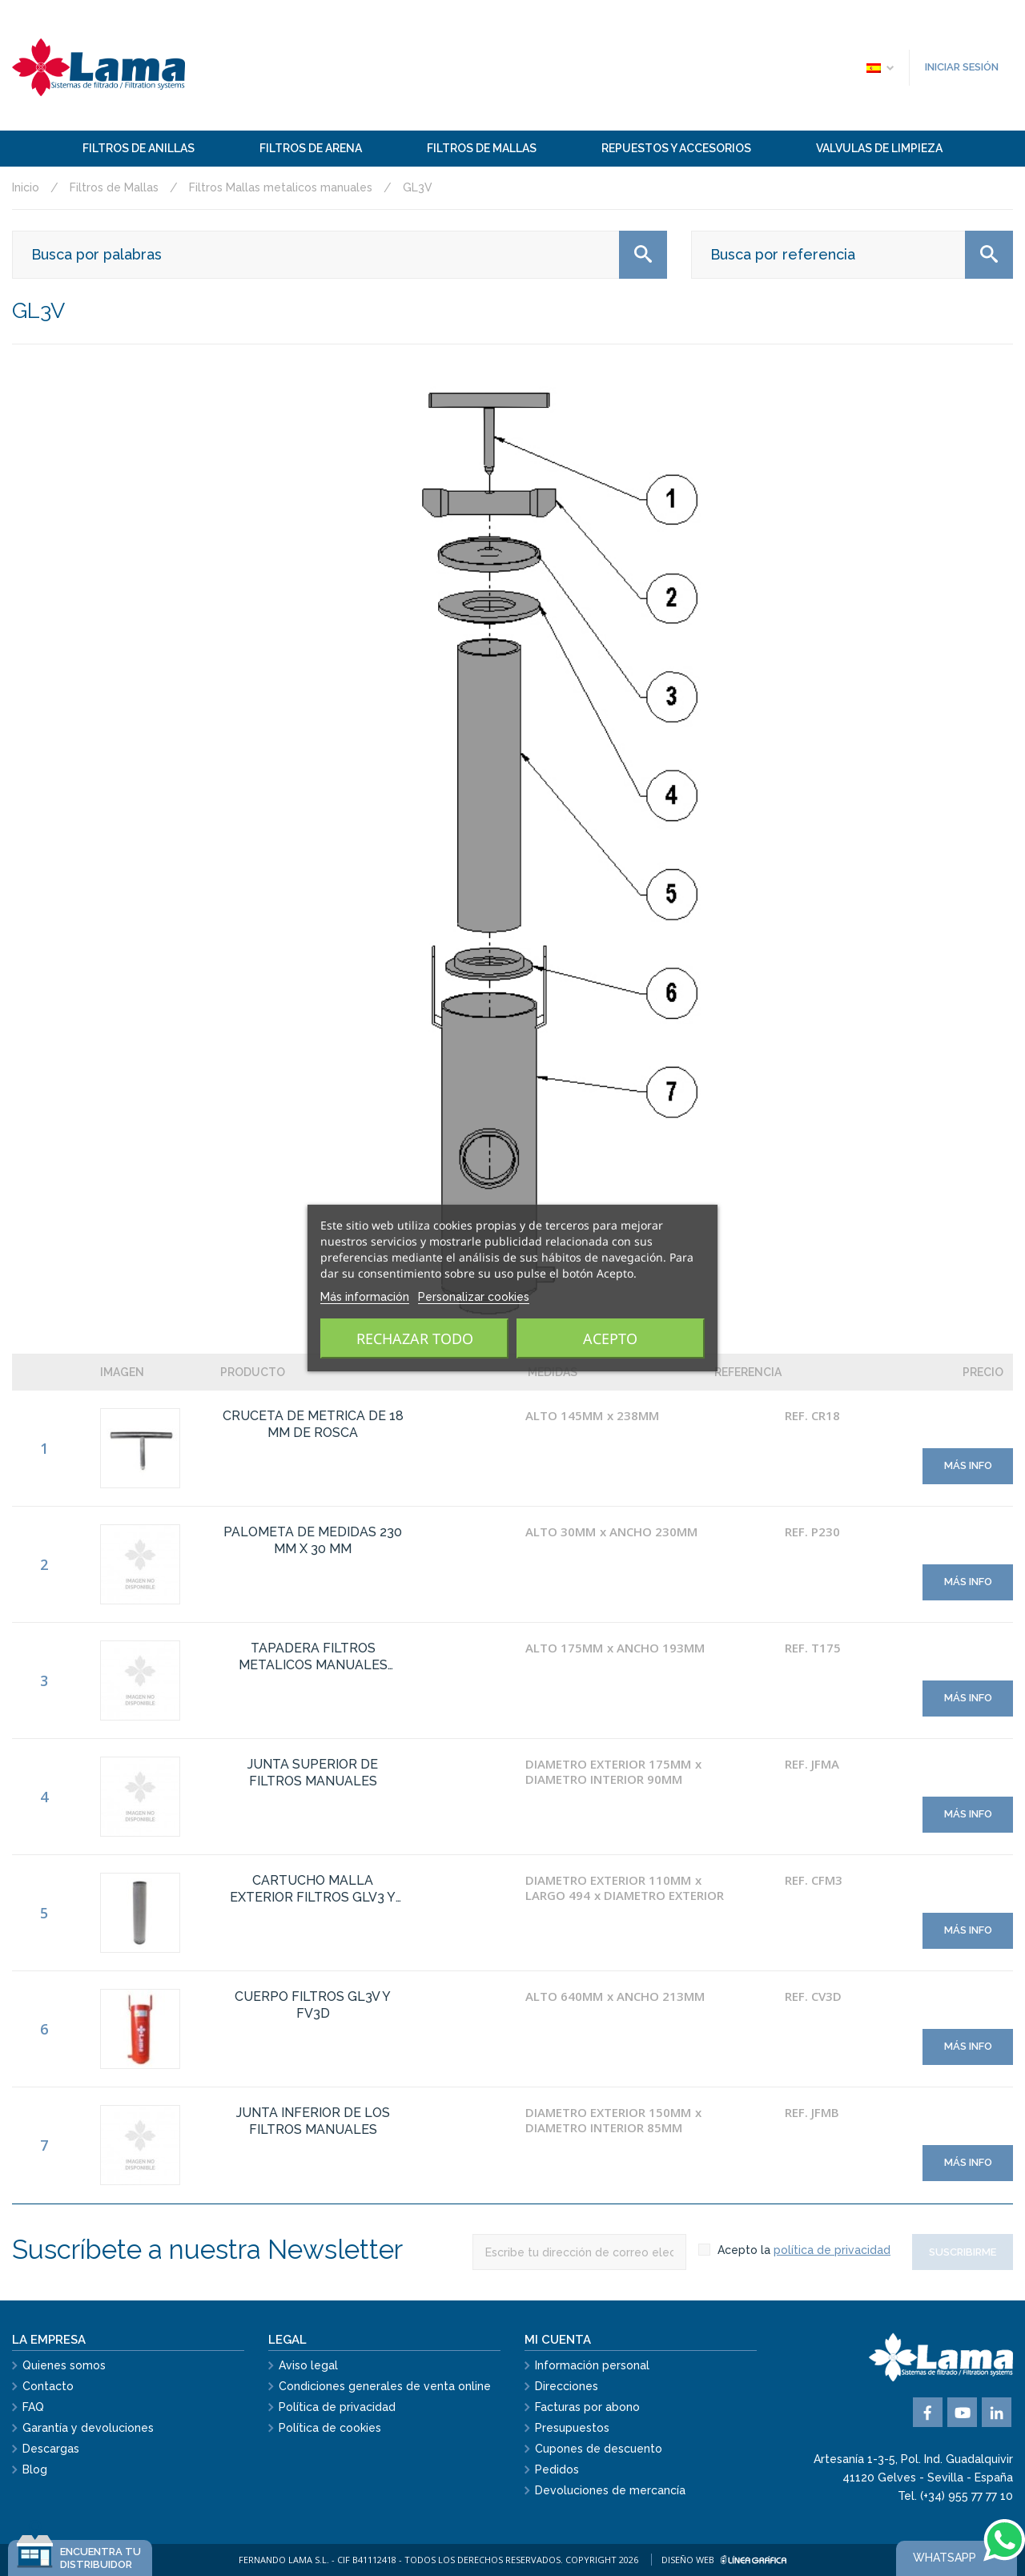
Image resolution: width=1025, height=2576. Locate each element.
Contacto (48, 2386)
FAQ (33, 2407)
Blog (34, 2469)
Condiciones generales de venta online (385, 2386)
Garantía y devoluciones (88, 2427)
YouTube (962, 2412)
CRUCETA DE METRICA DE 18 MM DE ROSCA (313, 1424)
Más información (364, 1296)
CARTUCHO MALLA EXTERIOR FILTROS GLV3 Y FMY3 (313, 1889)
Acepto (610, 1338)
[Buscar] (339, 255)
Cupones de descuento (598, 2448)
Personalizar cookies (473, 1296)
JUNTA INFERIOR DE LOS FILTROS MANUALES (313, 2121)
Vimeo (996, 2412)
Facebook (928, 2412)
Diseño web (723, 2560)
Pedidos (557, 2469)
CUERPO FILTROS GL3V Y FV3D (313, 2005)
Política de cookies (330, 2427)
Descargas (50, 2448)
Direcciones (566, 2386)
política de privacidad (832, 2250)
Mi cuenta (558, 2339)
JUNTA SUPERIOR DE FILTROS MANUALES (312, 1773)
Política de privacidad (337, 2407)
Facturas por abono (587, 2407)
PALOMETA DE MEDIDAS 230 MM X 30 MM (312, 1540)
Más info (968, 1465)
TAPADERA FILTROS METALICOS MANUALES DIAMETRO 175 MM (313, 1657)
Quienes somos (64, 2365)
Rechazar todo (414, 1338)
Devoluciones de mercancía (610, 2490)
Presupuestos (572, 2427)
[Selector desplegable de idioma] (879, 67)
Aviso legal (308, 2365)
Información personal (592, 2365)
